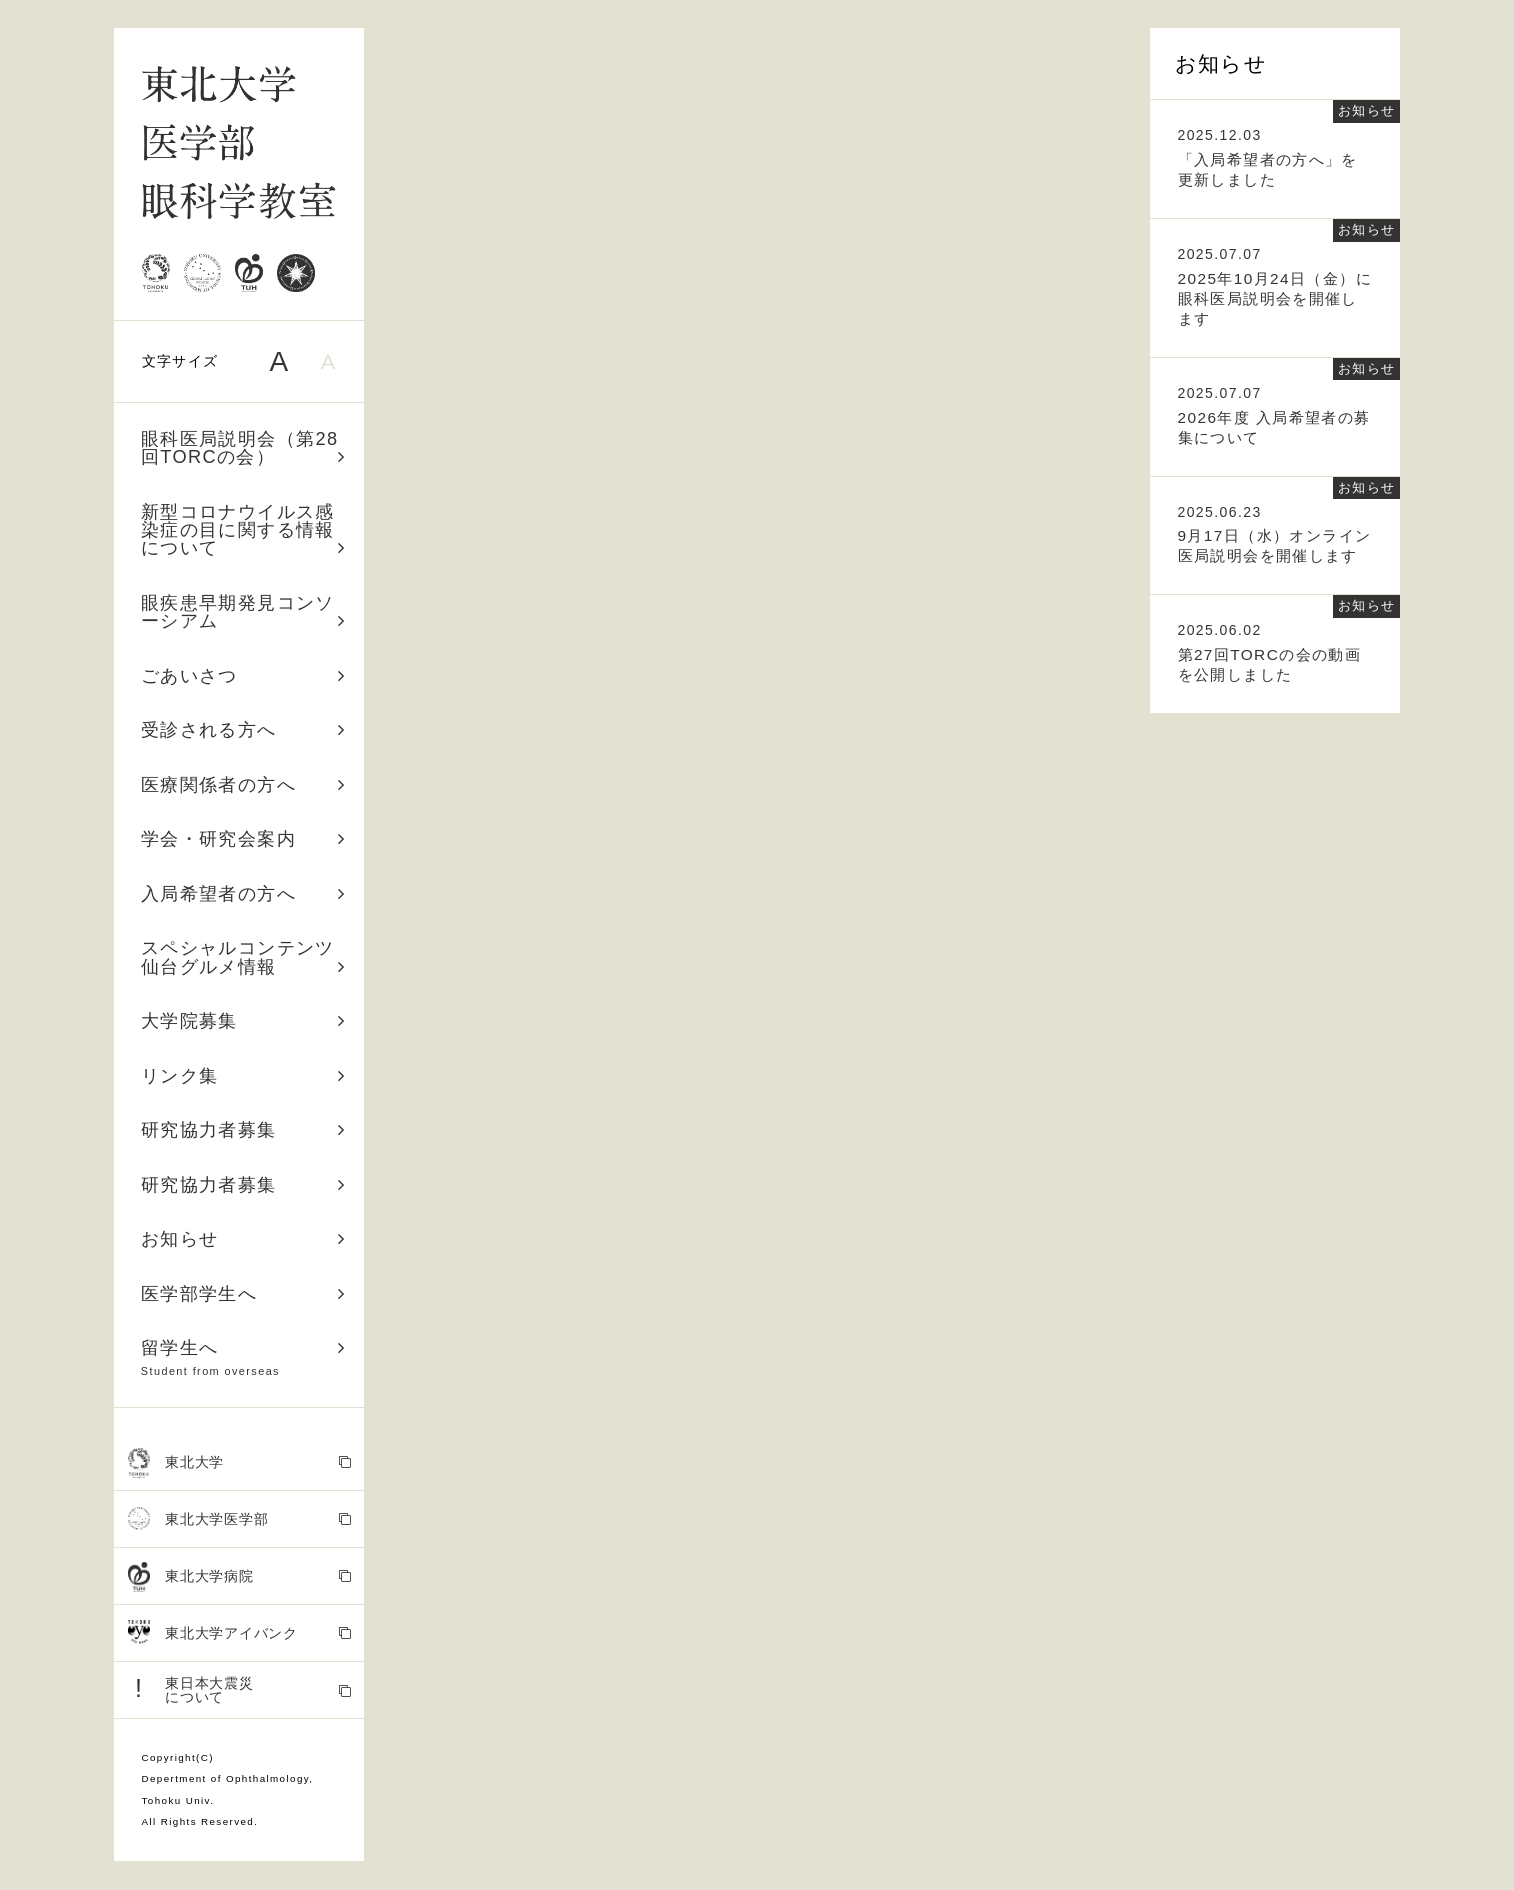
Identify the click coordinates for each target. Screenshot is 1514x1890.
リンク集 (243, 1076)
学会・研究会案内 (243, 839)
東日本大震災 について (240, 1689)
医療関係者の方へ (243, 785)
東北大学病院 (240, 1577)
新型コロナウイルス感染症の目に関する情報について (243, 530)
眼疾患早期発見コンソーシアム (243, 612)
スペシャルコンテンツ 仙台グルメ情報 (247, 957)
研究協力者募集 (243, 1130)
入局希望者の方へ (243, 894)
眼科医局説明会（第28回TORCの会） (243, 448)
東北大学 (240, 1463)
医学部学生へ (243, 1294)
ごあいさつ (243, 676)
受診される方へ (243, 730)
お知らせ (243, 1239)
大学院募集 (243, 1021)
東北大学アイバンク (240, 1633)
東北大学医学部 (240, 1519)
